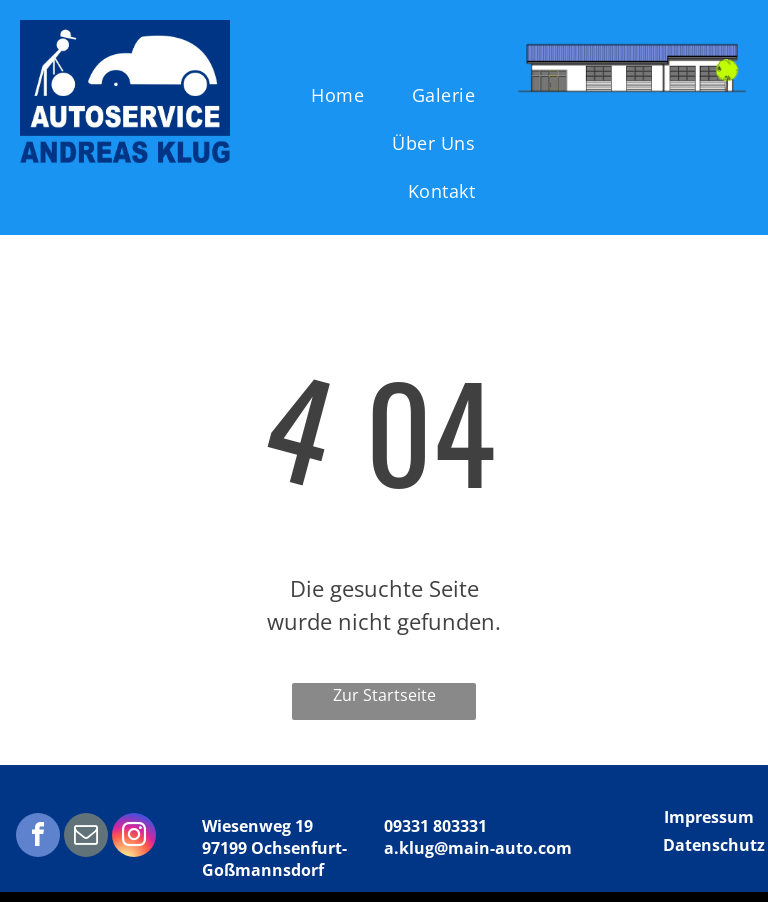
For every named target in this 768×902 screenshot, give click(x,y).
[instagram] (134, 837)
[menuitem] (344, 95)
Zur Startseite (384, 695)
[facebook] (38, 837)
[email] (86, 837)
